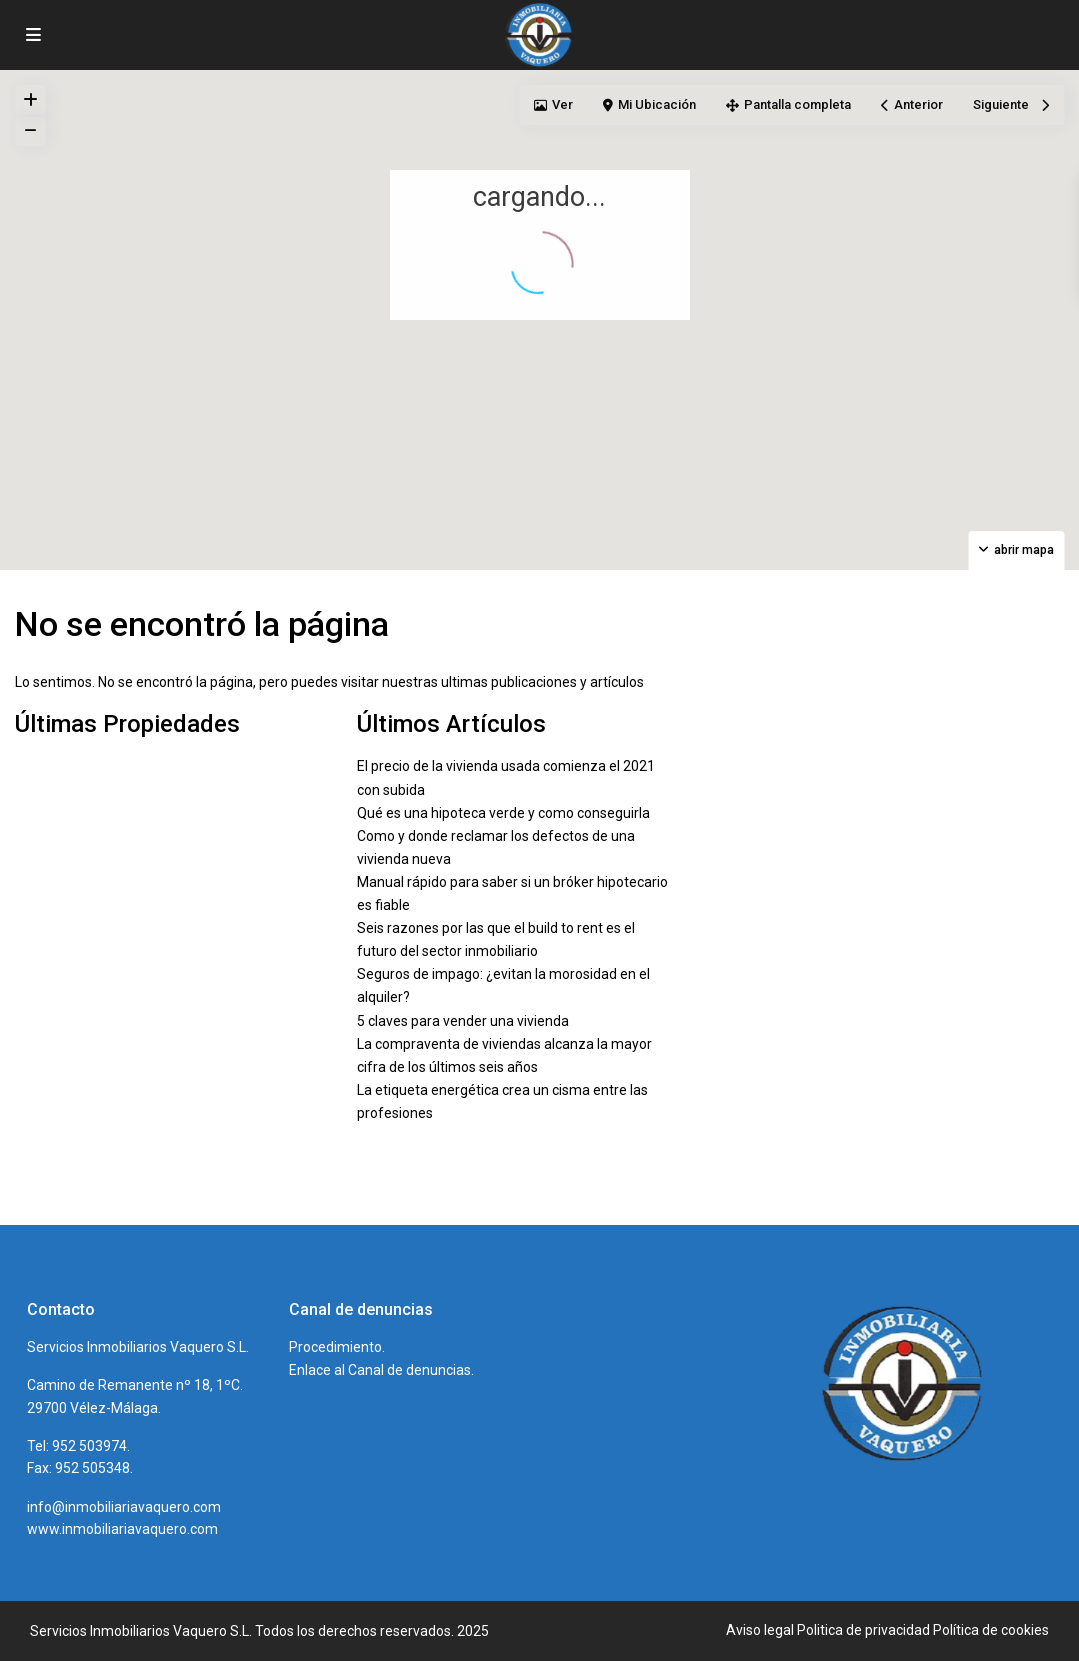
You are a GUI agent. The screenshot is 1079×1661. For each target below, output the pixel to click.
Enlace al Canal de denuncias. (381, 1370)
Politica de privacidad (863, 1630)
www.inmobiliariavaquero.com (122, 1529)
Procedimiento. (337, 1347)
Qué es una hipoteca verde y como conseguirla (503, 813)
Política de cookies (991, 1630)
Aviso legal (760, 1630)
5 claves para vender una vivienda (463, 1021)
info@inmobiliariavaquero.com (124, 1507)
